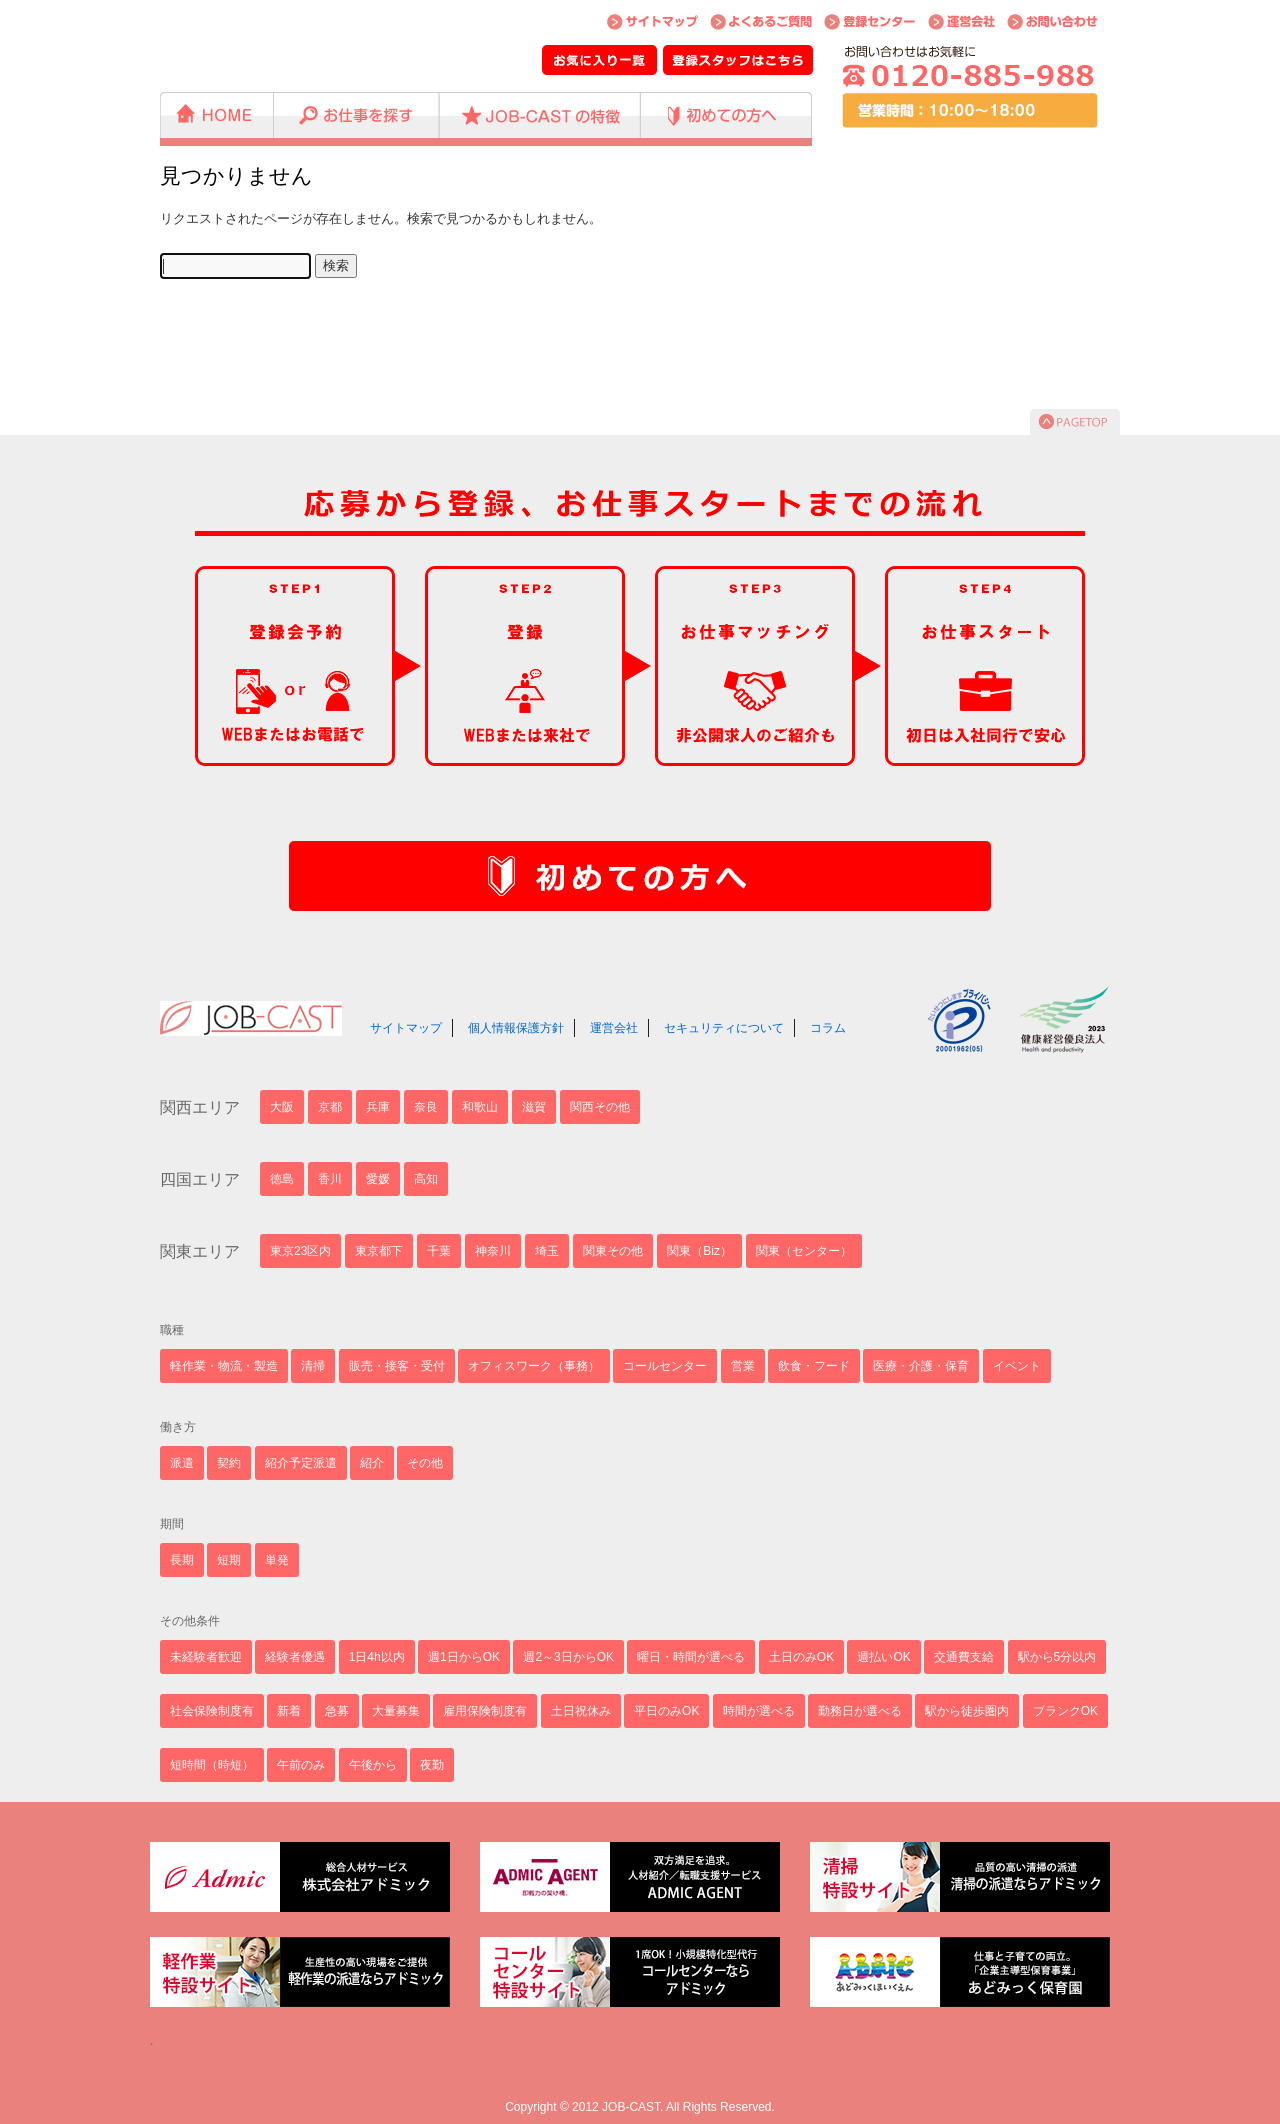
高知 (426, 1179)
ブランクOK (1065, 1711)
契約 (229, 1463)
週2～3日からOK (568, 1657)
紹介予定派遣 (301, 1463)
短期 (229, 1560)
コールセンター (665, 1366)
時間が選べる (759, 1711)
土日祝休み (581, 1711)
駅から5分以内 (1057, 1657)
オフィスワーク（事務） (534, 1366)
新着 (289, 1711)
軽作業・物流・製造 (224, 1366)
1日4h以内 (377, 1657)
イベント (1017, 1366)
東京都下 (379, 1251)
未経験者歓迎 (206, 1657)
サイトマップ (406, 1028)
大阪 (282, 1107)
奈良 (426, 1107)
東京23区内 (300, 1251)
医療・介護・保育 (921, 1366)
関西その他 (600, 1107)
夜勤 (432, 1765)
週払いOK (883, 1657)
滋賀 (534, 1107)
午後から (373, 1765)
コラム (828, 1028)
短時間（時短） (212, 1765)
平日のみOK (666, 1711)
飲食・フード (814, 1366)
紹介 (372, 1463)
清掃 (313, 1366)
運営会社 (614, 1028)
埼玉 (547, 1251)
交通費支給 (964, 1657)
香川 (330, 1179)
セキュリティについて (724, 1028)
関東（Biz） (699, 1251)
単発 (277, 1560)
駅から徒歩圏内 (967, 1711)
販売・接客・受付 (397, 1366)
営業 (743, 1366)
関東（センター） (804, 1251)
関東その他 (613, 1251)
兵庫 (378, 1107)
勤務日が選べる (860, 1711)
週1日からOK (464, 1657)
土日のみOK (801, 1657)
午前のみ (301, 1765)
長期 (182, 1560)
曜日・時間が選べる (691, 1657)
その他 (425, 1463)
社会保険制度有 (212, 1711)
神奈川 (493, 1251)
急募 (337, 1711)
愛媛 (378, 1179)
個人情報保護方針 (516, 1028)
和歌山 (480, 1107)
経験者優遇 (295, 1657)
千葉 (439, 1251)
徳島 (282, 1179)
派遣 (182, 1463)
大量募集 (396, 1711)
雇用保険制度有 (485, 1711)
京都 (330, 1107)
